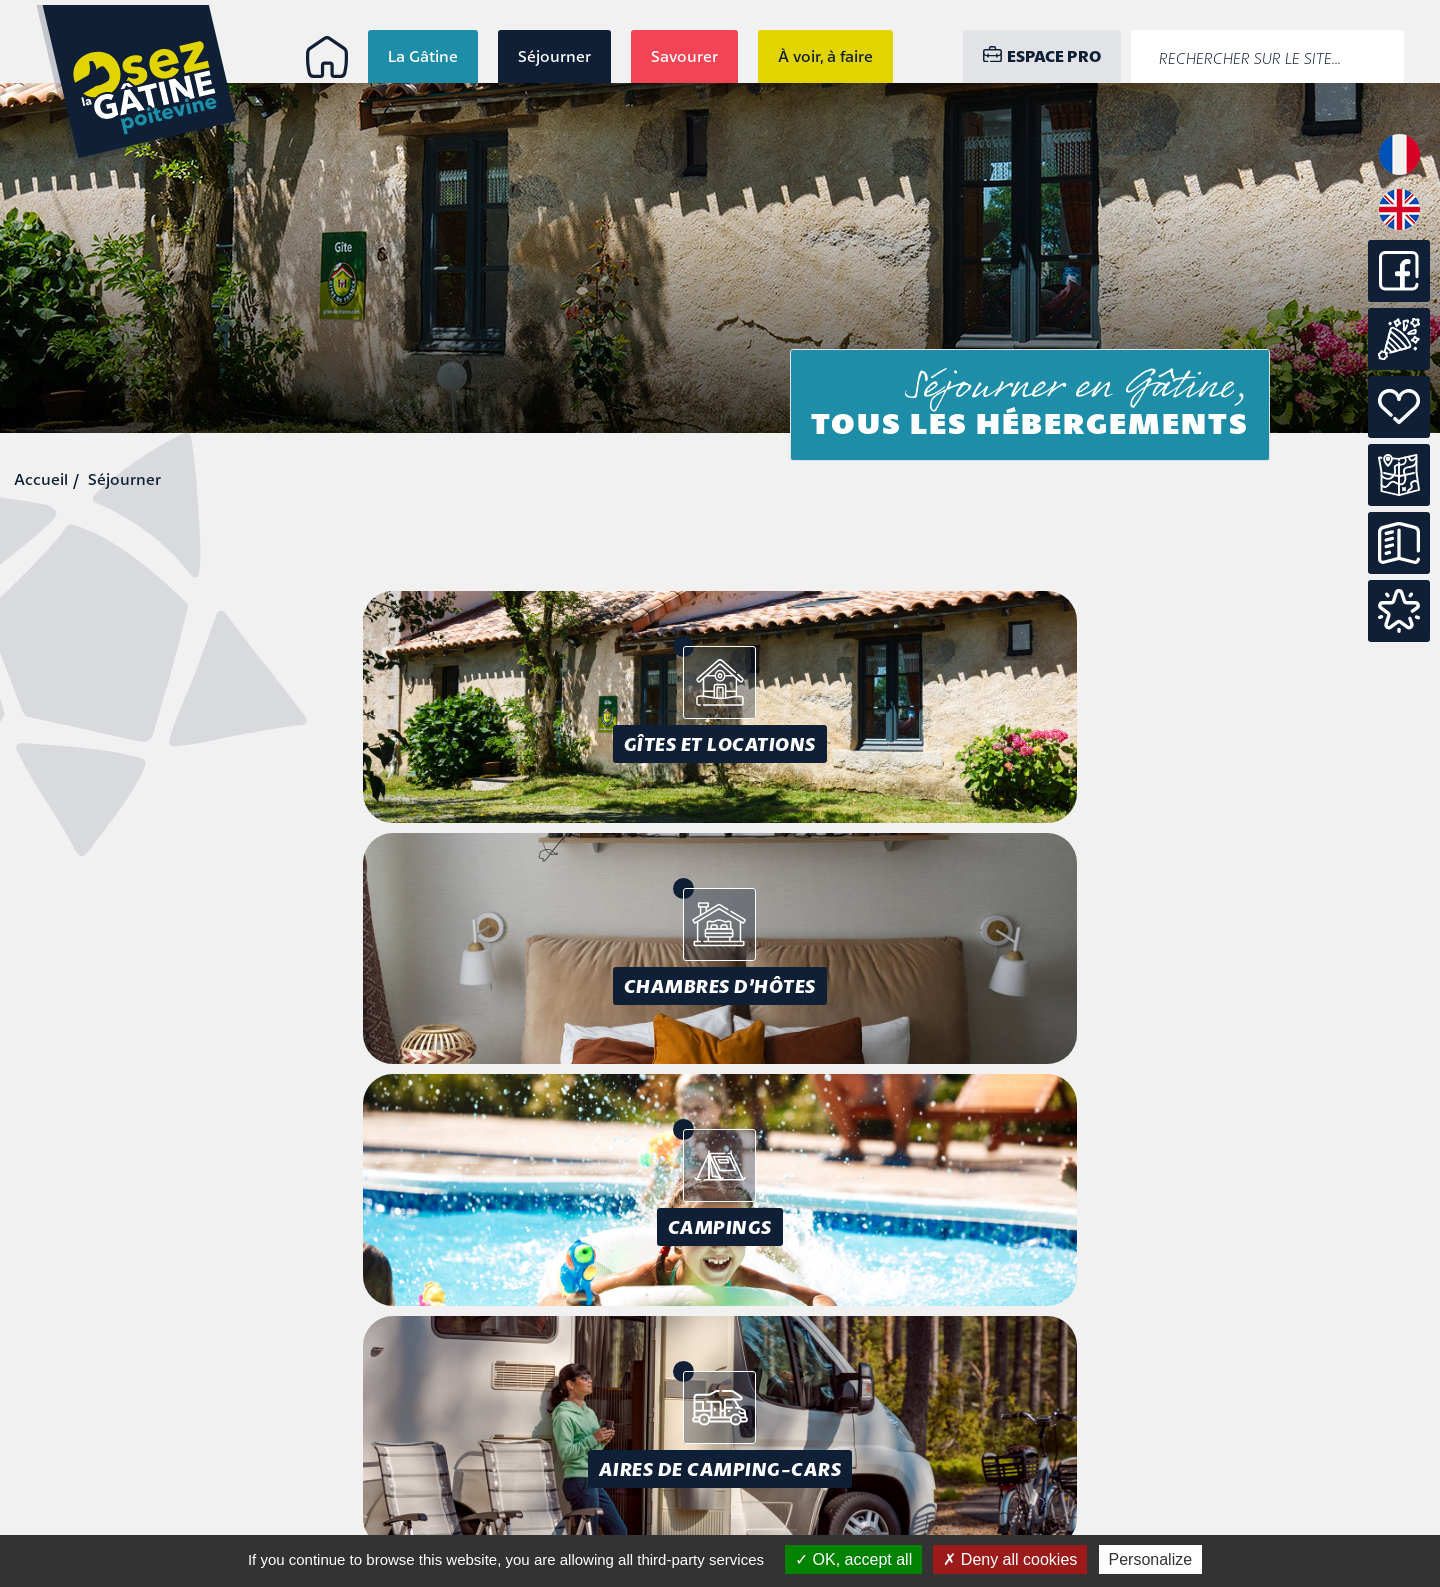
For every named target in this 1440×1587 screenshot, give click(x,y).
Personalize (1151, 1559)
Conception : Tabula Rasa (1267, 1495)
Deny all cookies (1010, 1559)
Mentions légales (1307, 1413)
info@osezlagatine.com (158, 1513)
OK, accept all (853, 1559)
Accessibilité (1324, 1436)
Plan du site (1326, 1459)
